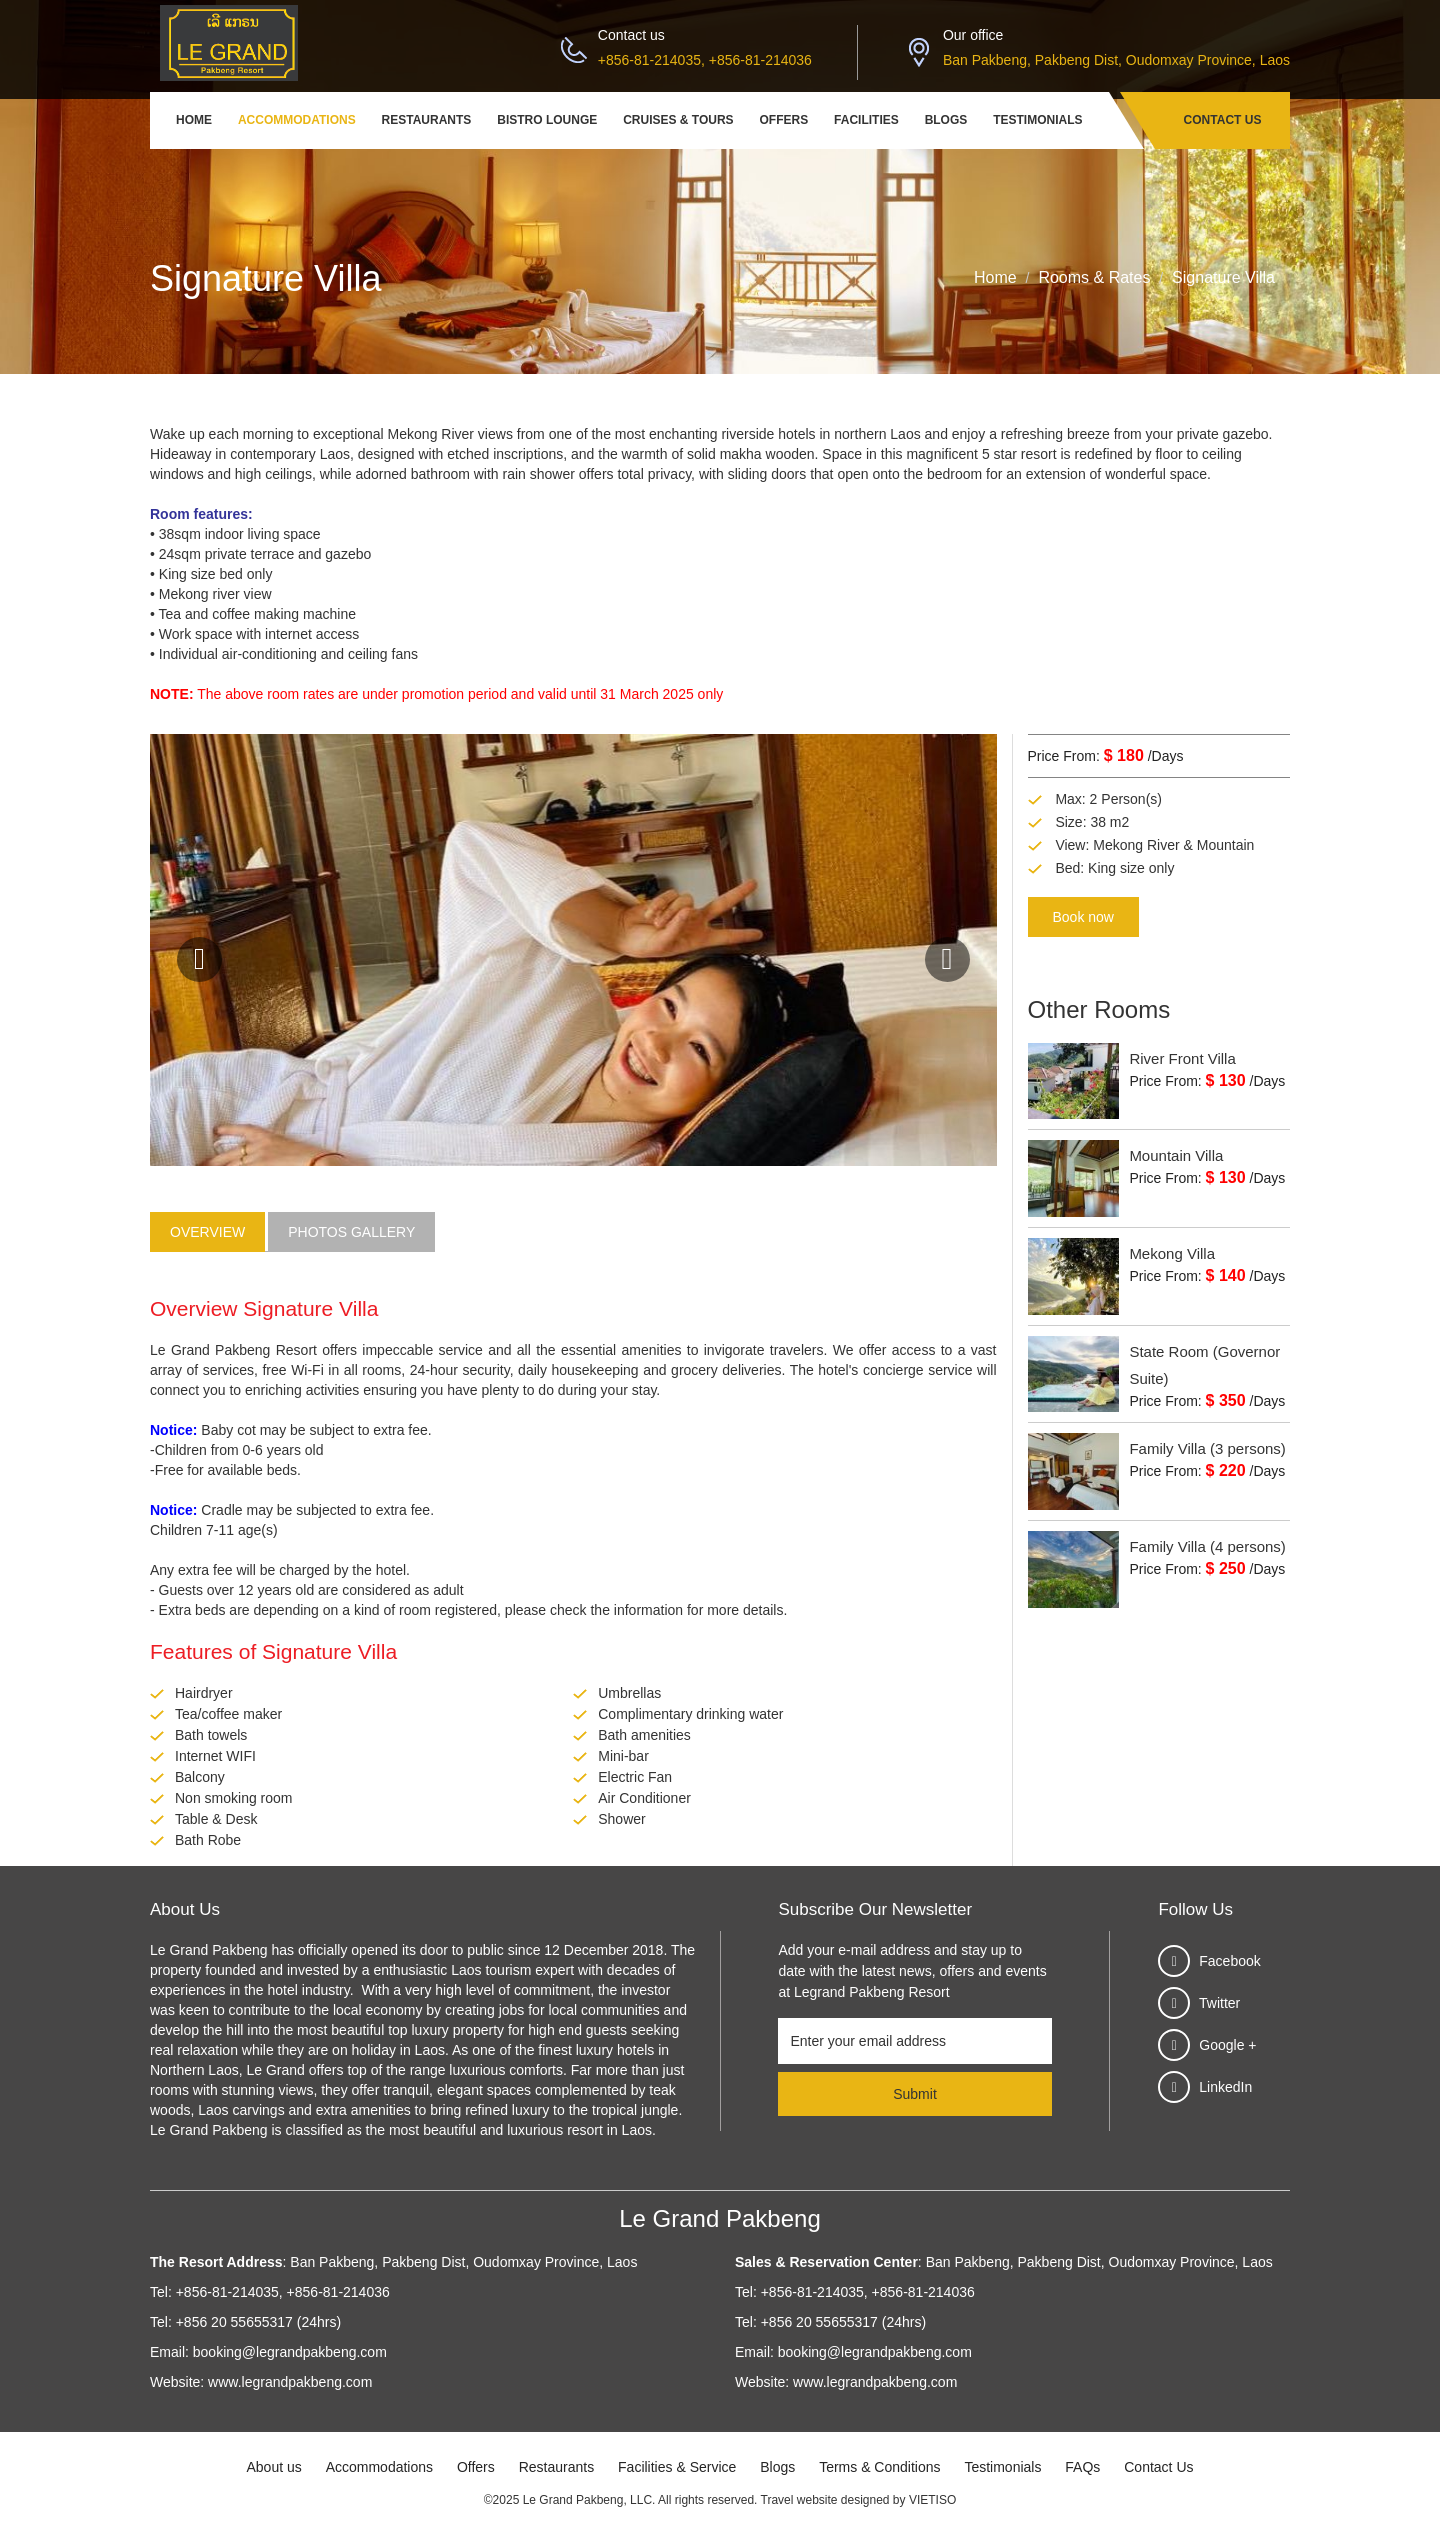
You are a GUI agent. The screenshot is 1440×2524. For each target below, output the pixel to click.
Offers (784, 120)
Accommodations (297, 120)
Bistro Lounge (547, 120)
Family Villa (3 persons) (1207, 1448)
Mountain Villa (1176, 1155)
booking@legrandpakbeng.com (290, 2352)
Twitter (1219, 2003)
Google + (1227, 2045)
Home (194, 120)
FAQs (1082, 2467)
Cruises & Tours (678, 120)
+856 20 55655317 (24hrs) (258, 2322)
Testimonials (1037, 120)
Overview (207, 1232)
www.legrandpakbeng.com (290, 2382)
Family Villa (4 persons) (1207, 1546)
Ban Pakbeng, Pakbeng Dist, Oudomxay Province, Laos (1116, 60)
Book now (1083, 917)
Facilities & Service (677, 2467)
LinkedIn (1225, 2087)
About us (273, 2467)
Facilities (866, 120)
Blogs (946, 120)
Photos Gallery (351, 1232)
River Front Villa (1182, 1058)
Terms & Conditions (879, 2467)
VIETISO (932, 2500)
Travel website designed (825, 2500)
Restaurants (427, 120)
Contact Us (1223, 120)
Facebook (1229, 1961)
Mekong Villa (1172, 1253)
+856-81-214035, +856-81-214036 (705, 60)
